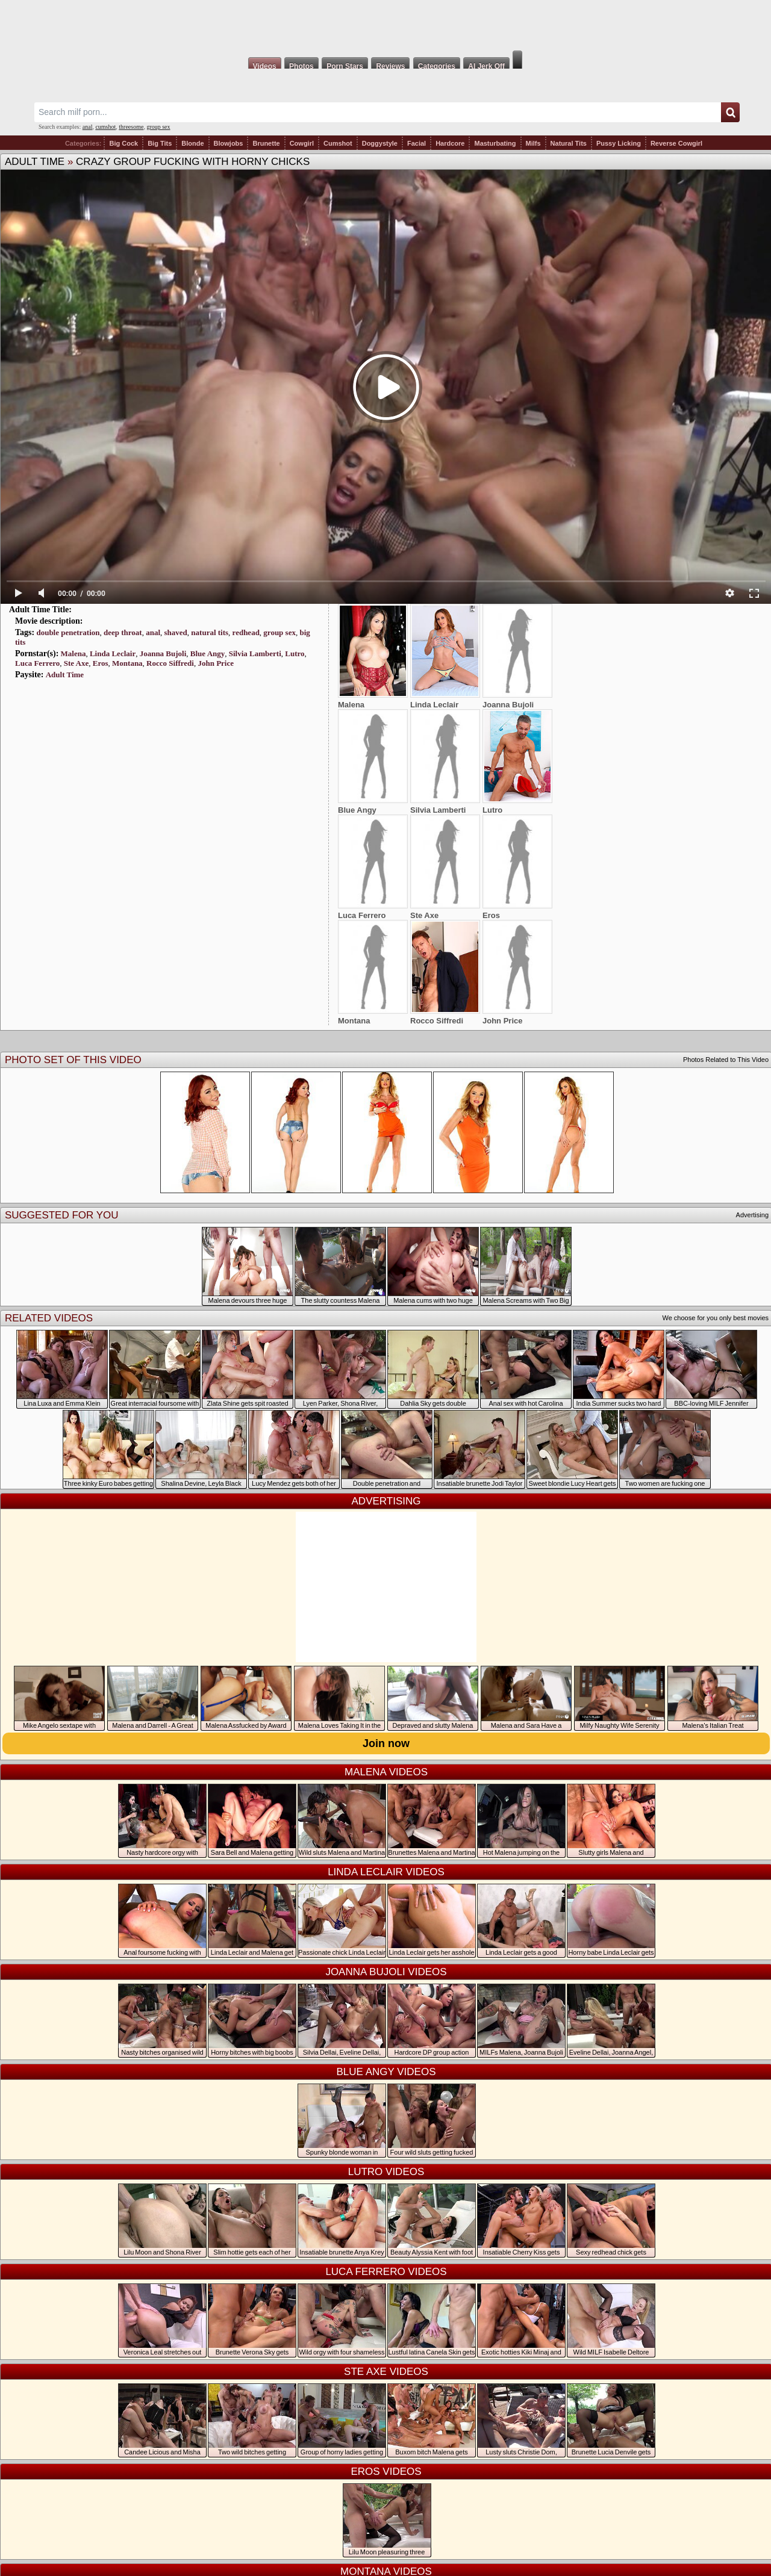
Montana (127, 663)
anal (88, 126)
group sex (158, 126)
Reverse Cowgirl (676, 143)
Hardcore (449, 143)
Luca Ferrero (37, 663)
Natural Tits (569, 143)
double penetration (67, 632)
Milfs (533, 143)
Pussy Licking (618, 143)
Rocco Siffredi (170, 663)
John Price (216, 663)
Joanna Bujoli (163, 653)
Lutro (294, 653)
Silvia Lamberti (255, 653)
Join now (386, 1743)
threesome (131, 126)
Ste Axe (76, 663)
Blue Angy (207, 653)
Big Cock (123, 143)
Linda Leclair (113, 653)
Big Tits (160, 143)
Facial (416, 143)
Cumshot (337, 143)
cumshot (105, 126)
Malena (73, 653)
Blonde (192, 143)
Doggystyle (380, 143)
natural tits (209, 632)
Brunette (265, 143)
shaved (175, 632)
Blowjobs (228, 143)
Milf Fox (385, 25)
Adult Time (34, 161)
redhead (246, 632)
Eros (100, 663)
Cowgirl (302, 143)
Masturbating (495, 143)
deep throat (123, 632)
